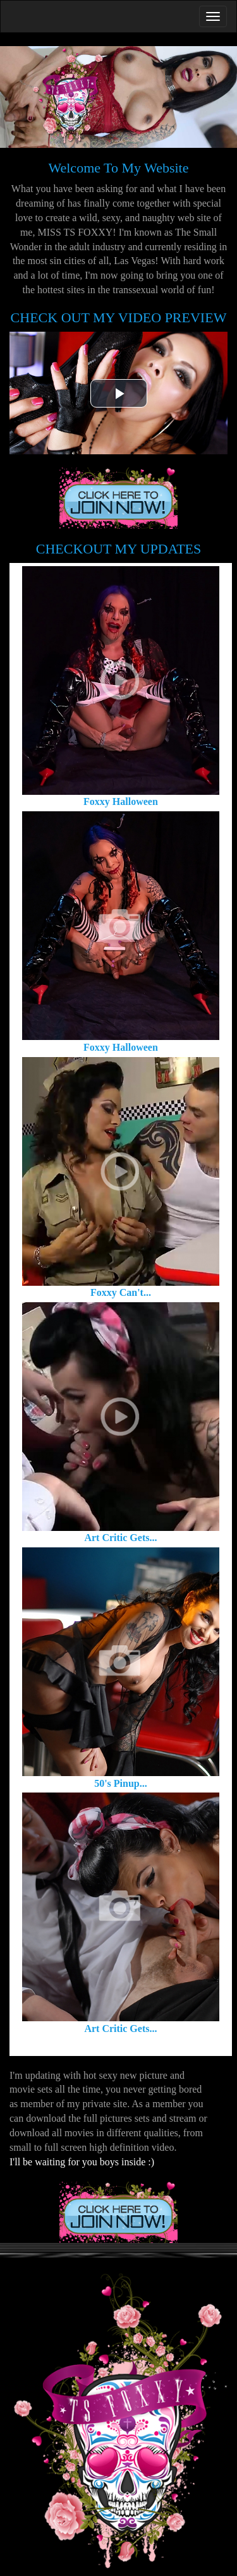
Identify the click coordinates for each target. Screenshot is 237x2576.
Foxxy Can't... (120, 1292)
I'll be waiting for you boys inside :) (81, 2161)
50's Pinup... (120, 1783)
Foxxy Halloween (120, 801)
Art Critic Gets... (120, 1537)
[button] (118, 393)
